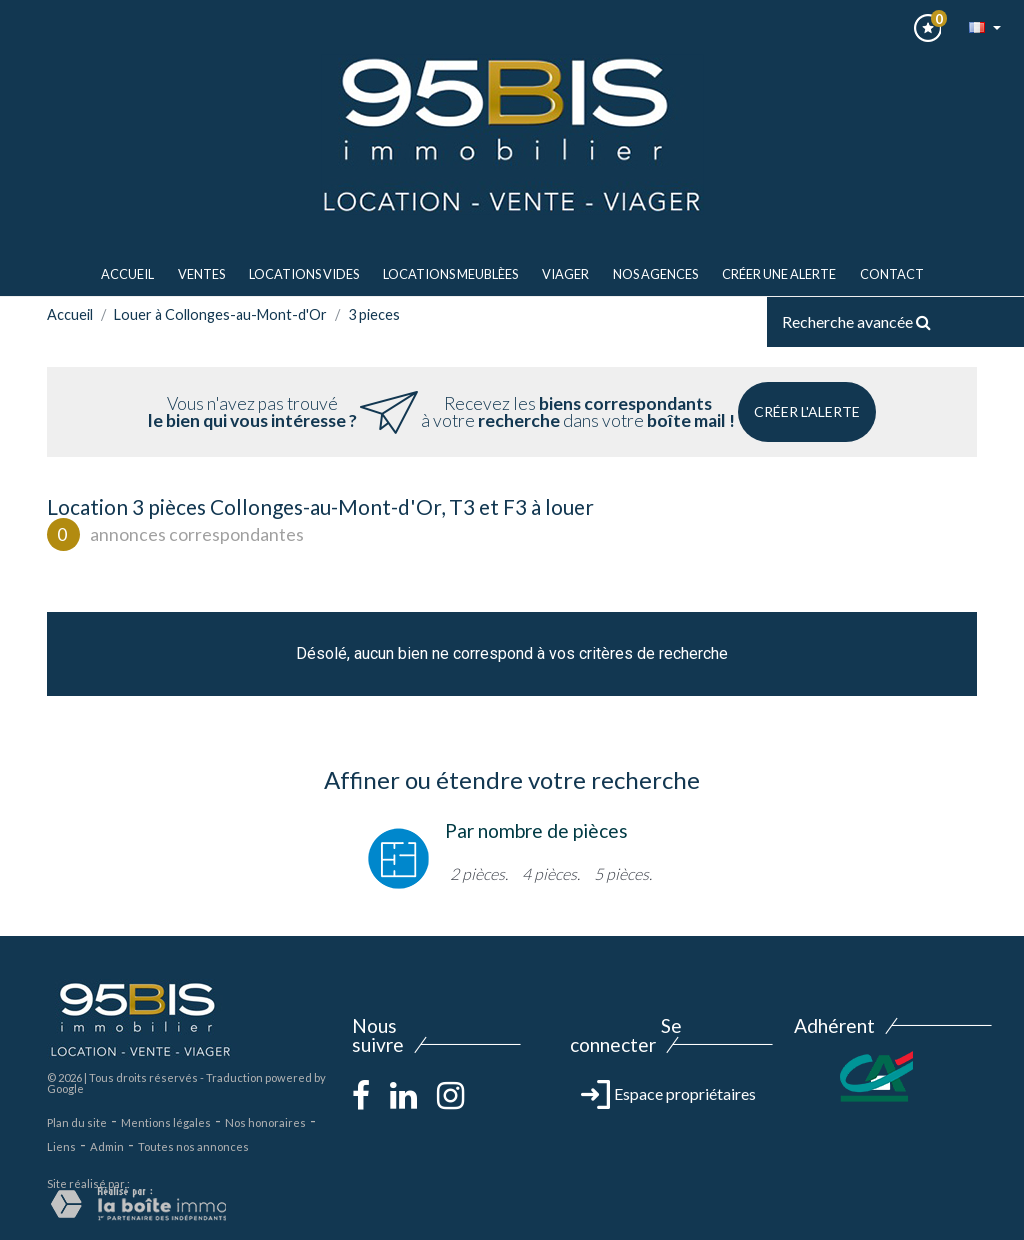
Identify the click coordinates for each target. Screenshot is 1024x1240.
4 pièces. (551, 873)
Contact (892, 274)
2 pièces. (479, 873)
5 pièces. (623, 873)
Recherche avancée (856, 321)
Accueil (127, 274)
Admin (107, 1146)
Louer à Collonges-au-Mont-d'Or (220, 314)
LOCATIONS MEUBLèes (450, 274)
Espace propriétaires (668, 1093)
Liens (61, 1146)
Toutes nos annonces (193, 1146)
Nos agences (655, 274)
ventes (201, 274)
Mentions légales (166, 1122)
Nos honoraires (265, 1122)
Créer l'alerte (807, 411)
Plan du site (77, 1122)
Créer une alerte (779, 274)
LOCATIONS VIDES (304, 274)
